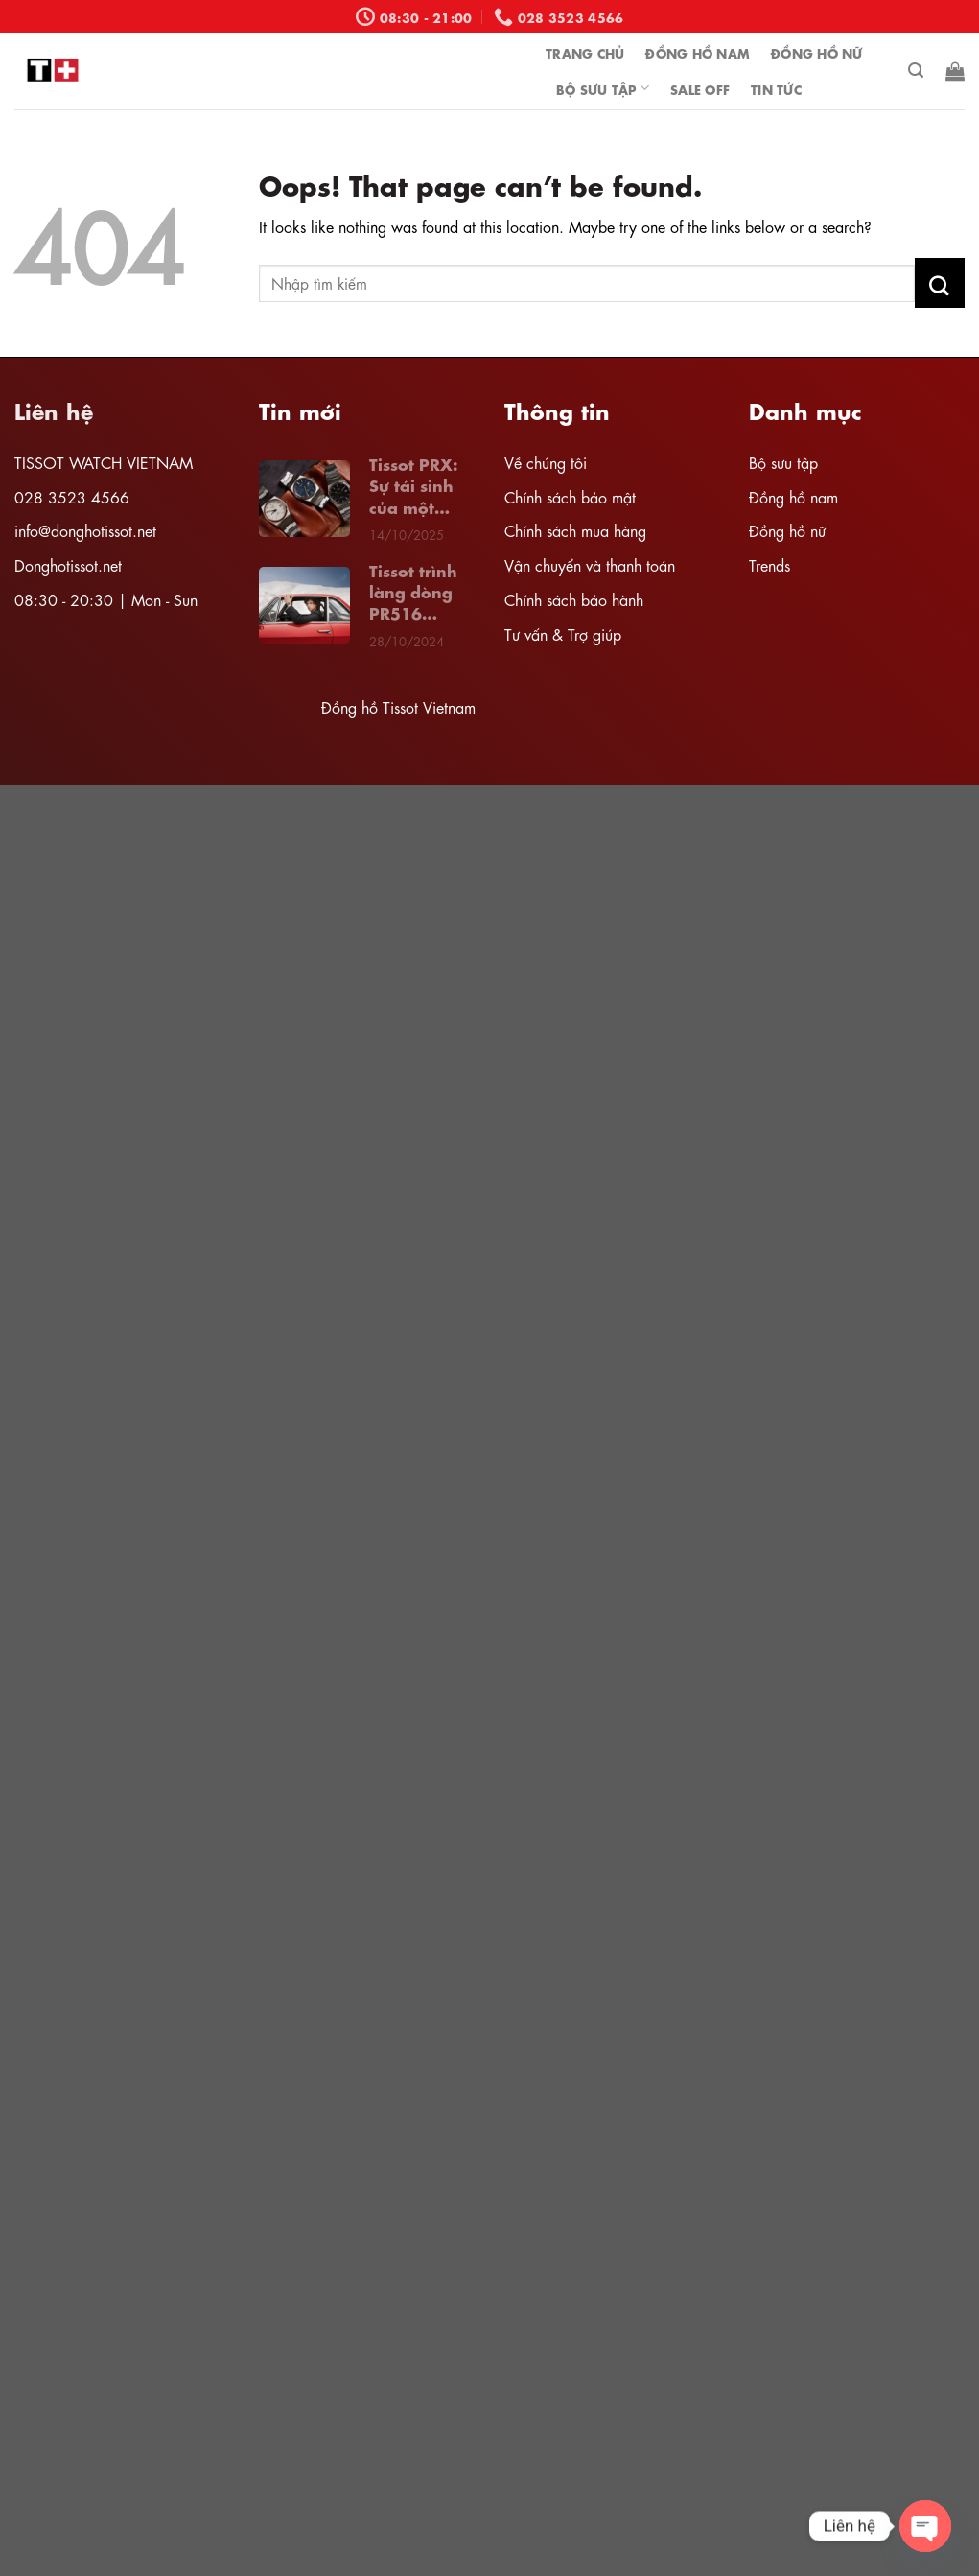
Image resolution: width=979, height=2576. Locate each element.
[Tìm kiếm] (915, 70)
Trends (769, 564)
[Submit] (940, 283)
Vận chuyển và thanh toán (589, 564)
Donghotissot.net (68, 564)
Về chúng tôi (545, 462)
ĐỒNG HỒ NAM (697, 51)
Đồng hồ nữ (787, 530)
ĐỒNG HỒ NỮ (817, 51)
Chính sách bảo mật (570, 496)
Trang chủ (585, 51)
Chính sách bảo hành (573, 599)
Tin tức (776, 88)
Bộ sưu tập (783, 462)
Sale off (700, 88)
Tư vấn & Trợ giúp (562, 633)
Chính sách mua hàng (575, 530)
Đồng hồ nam (793, 496)
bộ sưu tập (602, 88)
